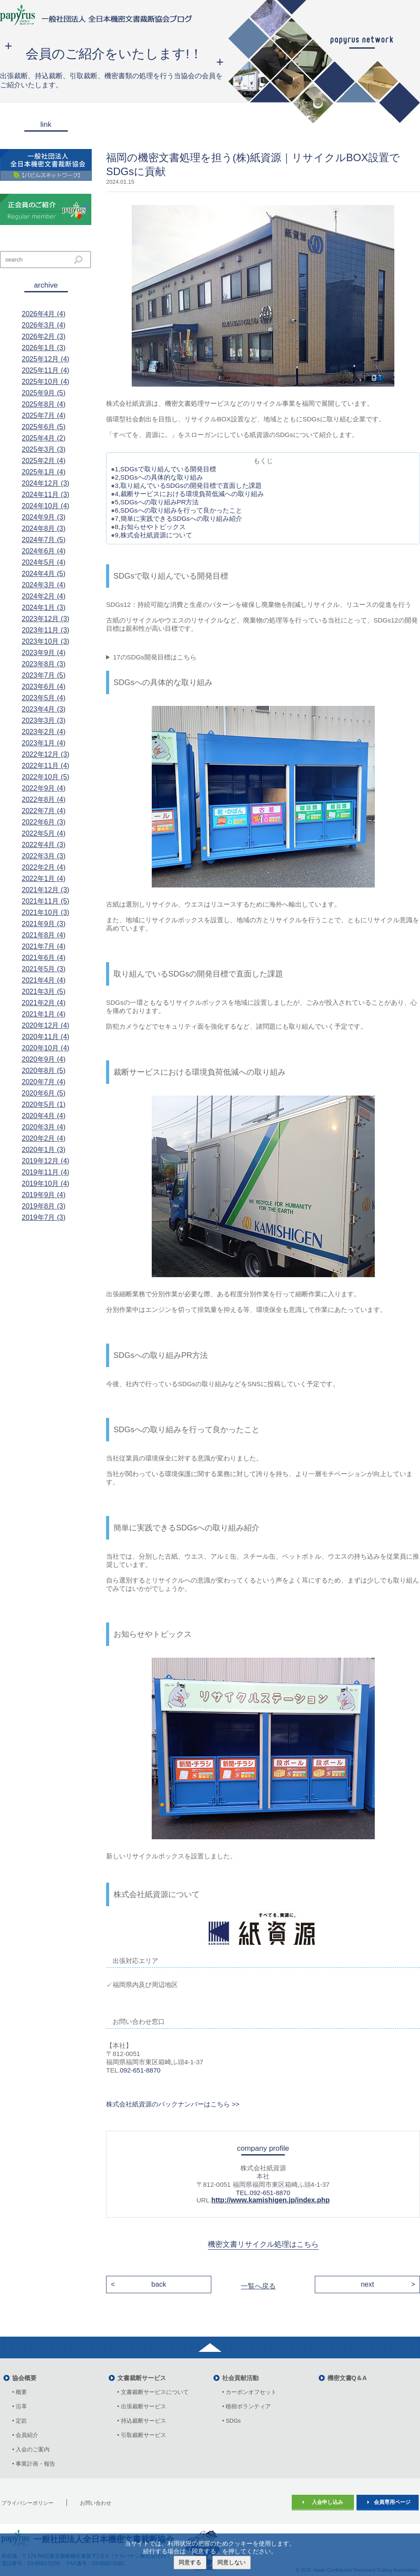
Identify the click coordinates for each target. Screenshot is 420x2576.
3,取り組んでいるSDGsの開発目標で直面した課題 (188, 485)
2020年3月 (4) (44, 1127)
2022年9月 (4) (44, 788)
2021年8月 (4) (44, 935)
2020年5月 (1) (44, 1104)
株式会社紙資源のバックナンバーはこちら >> (173, 2104)
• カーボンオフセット (249, 2392)
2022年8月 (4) (44, 799)
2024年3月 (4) (44, 585)
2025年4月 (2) (44, 438)
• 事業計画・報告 (33, 2463)
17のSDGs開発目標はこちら (155, 657)
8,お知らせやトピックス (150, 526)
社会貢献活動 (240, 2377)
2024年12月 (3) (45, 483)
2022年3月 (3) (44, 856)
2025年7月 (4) (44, 415)
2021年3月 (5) (44, 991)
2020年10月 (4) (45, 1048)
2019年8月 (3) (44, 1206)
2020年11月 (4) (45, 1036)
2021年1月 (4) (44, 1014)
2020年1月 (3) (44, 1149)
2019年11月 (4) (45, 1172)
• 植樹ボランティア (246, 2406)
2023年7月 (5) (44, 675)
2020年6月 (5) (44, 1093)
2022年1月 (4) (44, 878)
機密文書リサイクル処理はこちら (263, 2244)
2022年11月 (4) (45, 765)
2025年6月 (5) (44, 426)
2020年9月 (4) (44, 1059)
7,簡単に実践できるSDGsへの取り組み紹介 (178, 518)
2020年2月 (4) (44, 1138)
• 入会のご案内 (31, 2449)
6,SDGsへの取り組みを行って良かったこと (178, 510)
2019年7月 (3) (44, 1217)
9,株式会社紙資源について (153, 535)
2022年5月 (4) (44, 833)
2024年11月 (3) (45, 494)
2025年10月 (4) (45, 381)
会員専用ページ (392, 2502)
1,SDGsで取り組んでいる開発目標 (165, 469)
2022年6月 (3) (44, 822)
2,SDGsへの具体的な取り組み (159, 477)
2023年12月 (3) (45, 618)
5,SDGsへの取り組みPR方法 (157, 502)
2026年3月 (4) (44, 325)
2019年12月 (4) (45, 1161)
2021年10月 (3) (45, 912)
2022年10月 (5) (45, 777)
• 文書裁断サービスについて (153, 2392)
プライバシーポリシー (27, 2503)
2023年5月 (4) (44, 698)
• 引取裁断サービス (141, 2435)
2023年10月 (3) (45, 641)
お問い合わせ (95, 2503)
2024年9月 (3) (44, 517)
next (367, 2284)
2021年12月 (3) (45, 890)
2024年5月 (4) (44, 562)
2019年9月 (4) (44, 1195)
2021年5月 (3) (44, 969)
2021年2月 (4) (44, 1003)
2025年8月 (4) (44, 404)
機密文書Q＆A (347, 2377)
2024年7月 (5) (44, 539)
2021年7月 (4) (44, 946)
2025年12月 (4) (45, 359)
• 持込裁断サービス (141, 2420)
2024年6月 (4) (44, 551)
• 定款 (19, 2420)
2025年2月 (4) (44, 460)
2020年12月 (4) (45, 1025)
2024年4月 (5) (44, 573)
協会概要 (24, 2377)
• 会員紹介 (25, 2435)
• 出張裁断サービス (141, 2406)
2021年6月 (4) (44, 957)
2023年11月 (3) (45, 630)
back (158, 2284)
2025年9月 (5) (44, 393)
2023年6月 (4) (44, 686)
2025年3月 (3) (44, 449)
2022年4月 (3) (44, 844)
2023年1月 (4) (44, 743)
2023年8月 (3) (44, 664)
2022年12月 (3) (45, 754)
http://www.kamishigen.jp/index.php (270, 2200)
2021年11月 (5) (45, 901)
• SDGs (231, 2420)
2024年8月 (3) (44, 528)
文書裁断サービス (141, 2377)
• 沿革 (22, 2406)
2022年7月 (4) (44, 811)
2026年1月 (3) (44, 347)
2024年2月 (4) (44, 596)
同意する (190, 2562)
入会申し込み (327, 2502)
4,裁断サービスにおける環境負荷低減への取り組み (189, 493)
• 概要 (19, 2392)
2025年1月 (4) (44, 472)
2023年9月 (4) (44, 652)
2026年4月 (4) (44, 314)
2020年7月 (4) (44, 1082)
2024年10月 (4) (45, 506)
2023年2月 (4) (44, 731)
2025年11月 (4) (45, 370)
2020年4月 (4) (44, 1115)
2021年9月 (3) (44, 923)
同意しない (231, 2562)
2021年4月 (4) (44, 980)
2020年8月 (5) (44, 1070)
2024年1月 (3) (44, 607)
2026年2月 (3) (44, 336)
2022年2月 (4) (44, 867)
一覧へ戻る (258, 2286)
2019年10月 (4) (45, 1183)
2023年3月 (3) (44, 720)
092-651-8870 (140, 2070)
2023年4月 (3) (44, 709)
